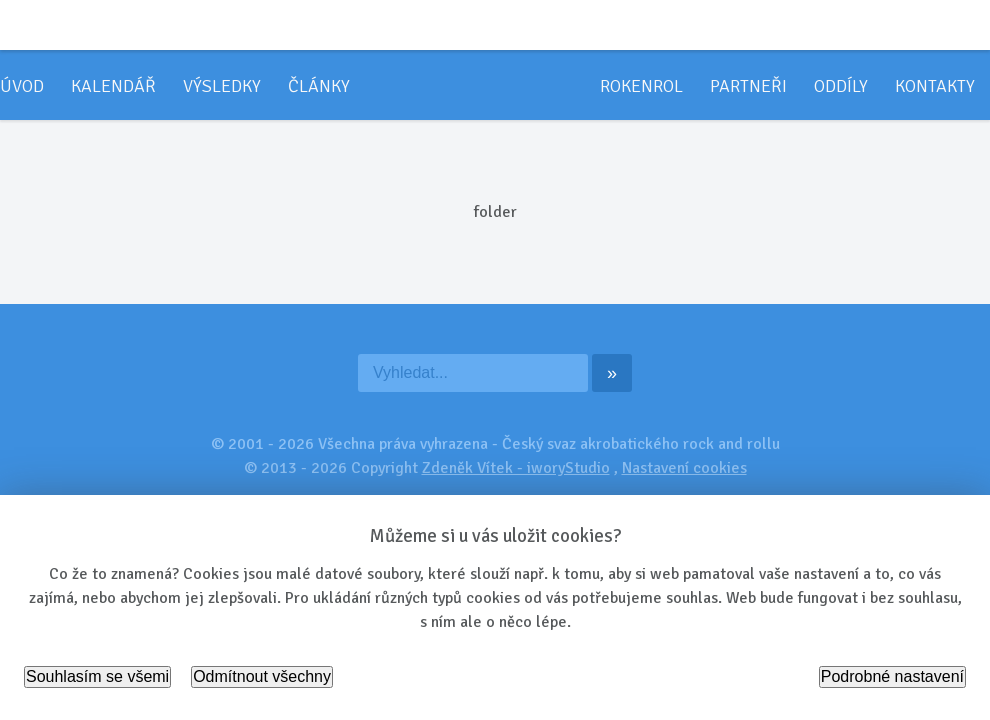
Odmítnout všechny (262, 676)
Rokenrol (641, 86)
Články (319, 86)
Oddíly (841, 86)
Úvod (22, 86)
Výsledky (222, 86)
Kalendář (113, 86)
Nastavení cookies (684, 468)
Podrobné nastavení (892, 676)
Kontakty (935, 86)
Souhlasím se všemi (97, 676)
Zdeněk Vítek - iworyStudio (516, 468)
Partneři (748, 86)
